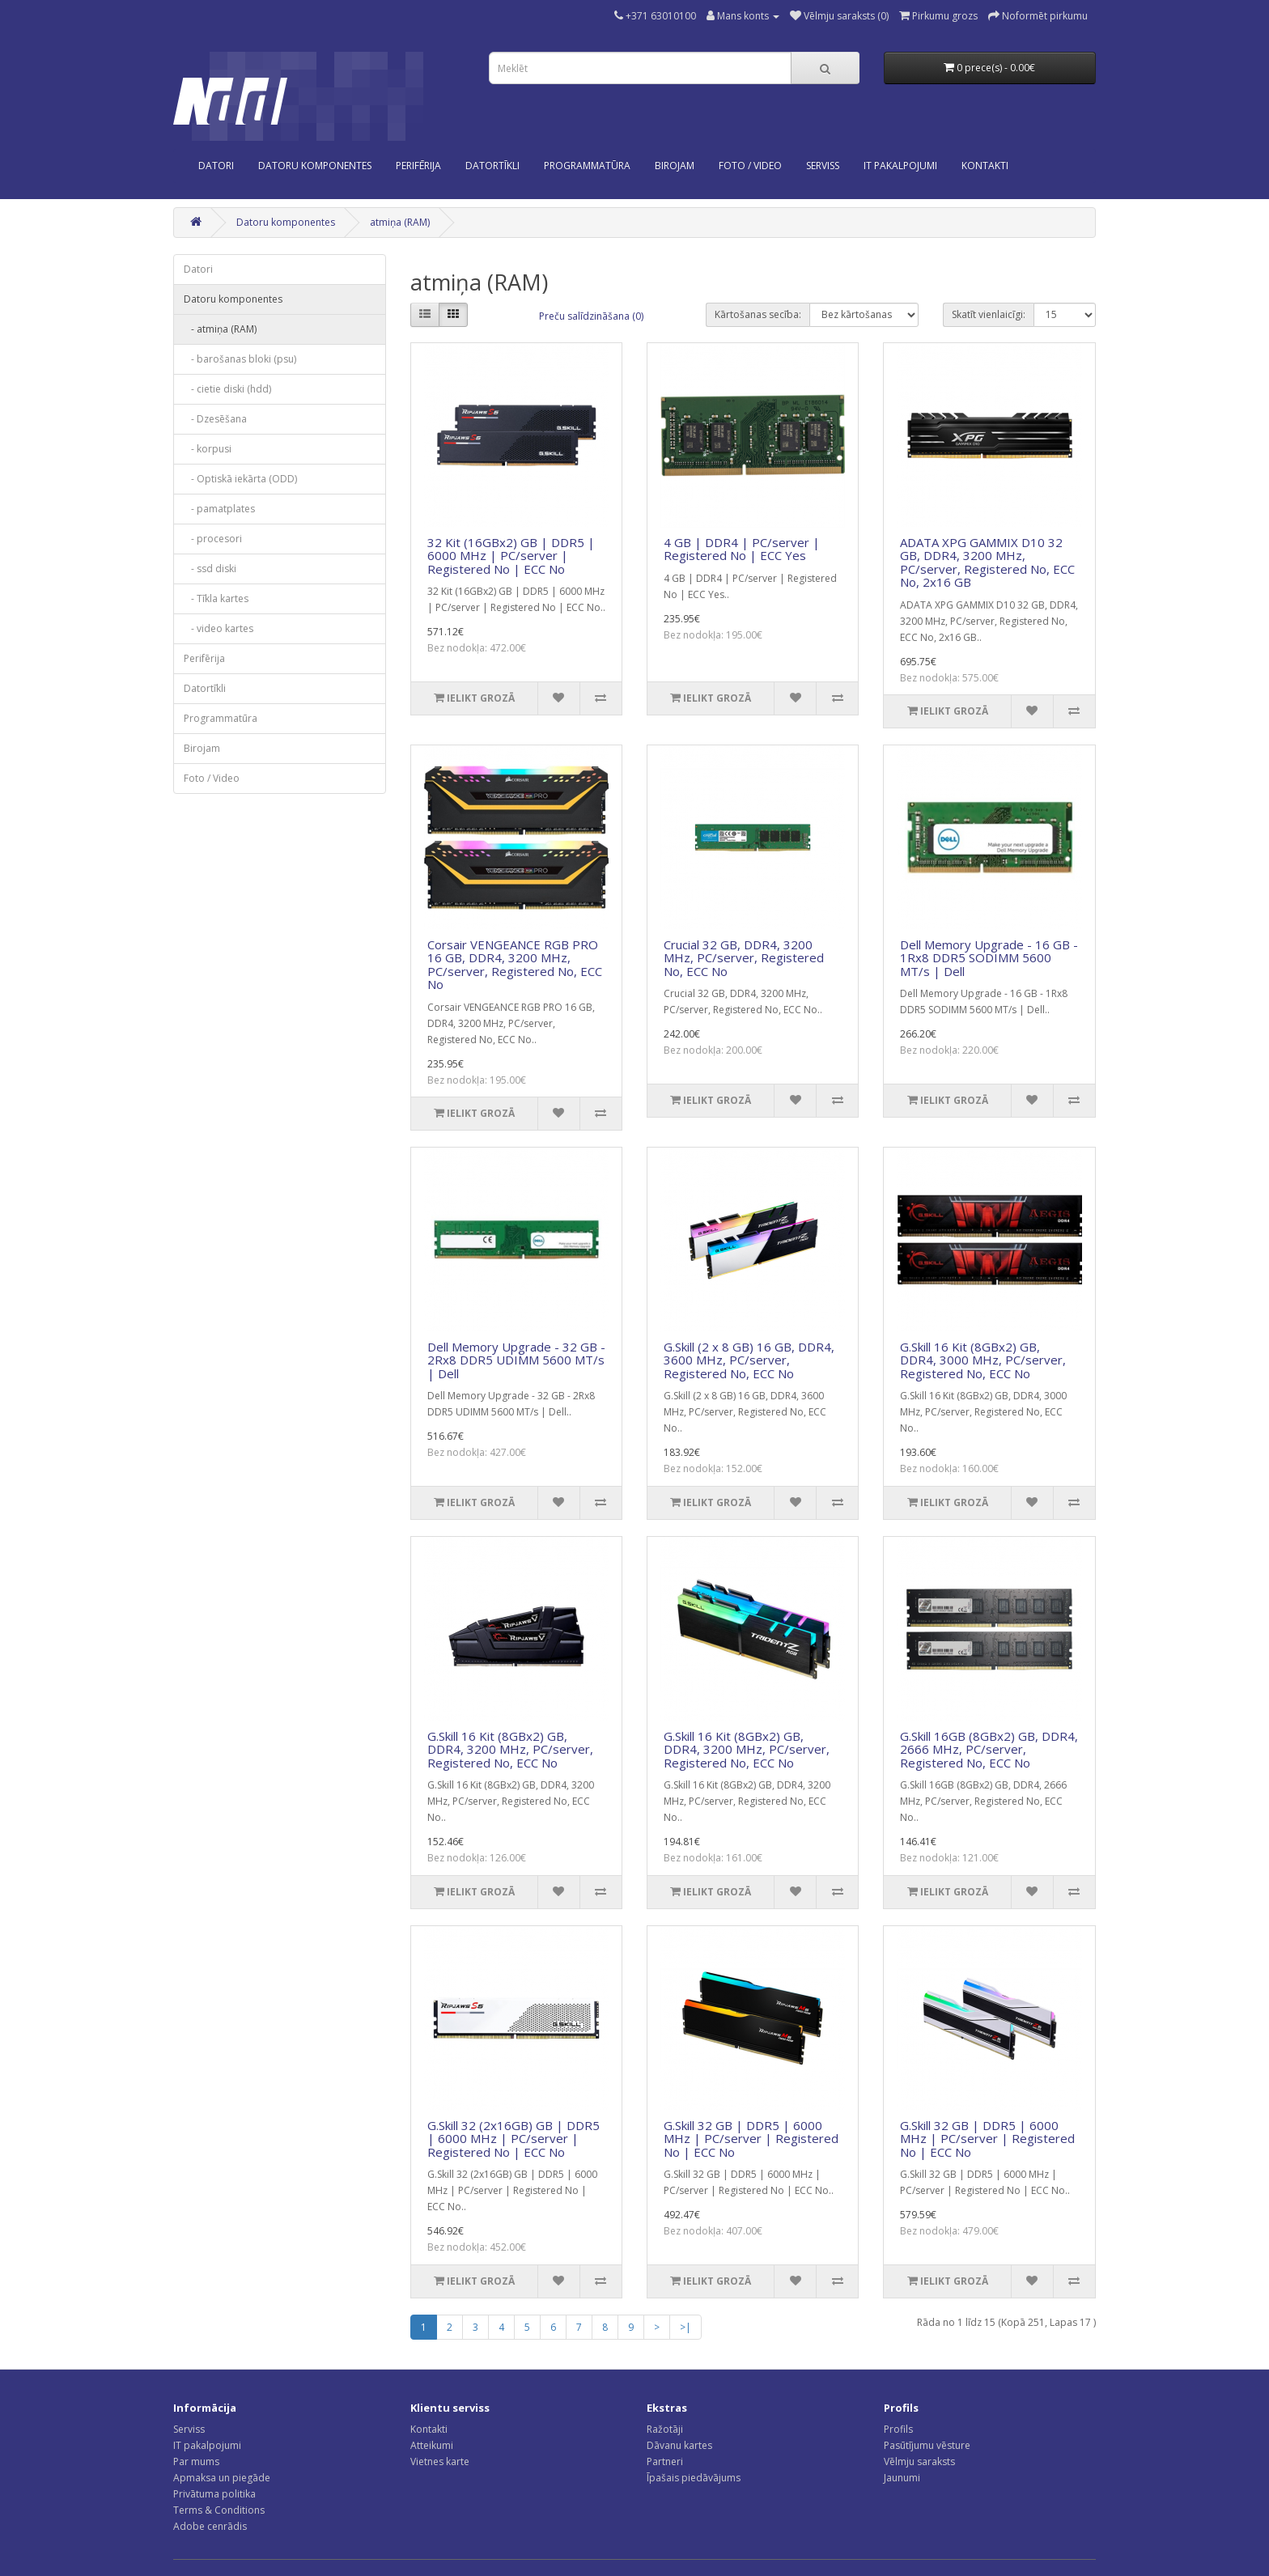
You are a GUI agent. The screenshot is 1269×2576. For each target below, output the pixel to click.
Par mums (196, 2461)
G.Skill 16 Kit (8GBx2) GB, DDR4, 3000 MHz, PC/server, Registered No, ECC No (983, 1360)
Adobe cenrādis (210, 2526)
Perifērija (418, 165)
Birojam (674, 165)
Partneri (665, 2461)
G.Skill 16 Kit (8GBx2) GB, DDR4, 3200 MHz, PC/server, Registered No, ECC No (510, 1749)
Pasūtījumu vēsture (927, 2445)
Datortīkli (492, 165)
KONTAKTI (984, 165)
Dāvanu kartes (679, 2445)
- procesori (213, 538)
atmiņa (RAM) (400, 222)
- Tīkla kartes (216, 598)
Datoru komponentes (314, 165)
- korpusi (207, 449)
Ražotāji (665, 2429)
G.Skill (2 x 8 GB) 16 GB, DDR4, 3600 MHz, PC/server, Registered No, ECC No (749, 1360)
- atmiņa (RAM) (220, 329)
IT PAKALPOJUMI (900, 165)
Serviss (189, 2429)
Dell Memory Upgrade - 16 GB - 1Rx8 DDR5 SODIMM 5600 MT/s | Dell (989, 957)
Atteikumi (431, 2445)
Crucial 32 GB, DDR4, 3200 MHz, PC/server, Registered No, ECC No (744, 957)
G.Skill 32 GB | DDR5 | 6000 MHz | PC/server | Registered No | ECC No (751, 2138)
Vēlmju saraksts (919, 2461)
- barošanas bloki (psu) (240, 359)
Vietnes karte (439, 2461)
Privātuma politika (214, 2494)
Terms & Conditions (219, 2510)
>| (685, 2327)
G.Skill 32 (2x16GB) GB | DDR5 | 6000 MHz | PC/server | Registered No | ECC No (513, 2138)
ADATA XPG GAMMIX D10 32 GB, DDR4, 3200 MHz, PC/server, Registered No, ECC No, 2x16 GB (987, 562)
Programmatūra (587, 165)
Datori (216, 165)
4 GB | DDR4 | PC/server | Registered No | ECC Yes (742, 549)
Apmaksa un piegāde (221, 2478)
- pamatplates (219, 509)
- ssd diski (210, 568)
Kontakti (429, 2429)
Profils (898, 2429)
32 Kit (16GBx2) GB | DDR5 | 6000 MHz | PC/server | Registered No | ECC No (511, 555)
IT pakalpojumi (207, 2445)
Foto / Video (750, 165)
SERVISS (822, 165)
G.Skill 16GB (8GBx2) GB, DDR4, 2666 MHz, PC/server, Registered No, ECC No (989, 1749)
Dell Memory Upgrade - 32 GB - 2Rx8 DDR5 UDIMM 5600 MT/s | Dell (516, 1360)
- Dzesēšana (215, 419)
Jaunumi (902, 2478)
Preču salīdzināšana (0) (591, 316)
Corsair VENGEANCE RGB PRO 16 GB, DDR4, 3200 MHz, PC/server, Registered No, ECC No (514, 964)
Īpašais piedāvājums (694, 2478)
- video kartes (218, 628)
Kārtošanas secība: (758, 314)
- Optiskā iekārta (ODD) (240, 479)
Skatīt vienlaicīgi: (988, 314)
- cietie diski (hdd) (227, 389)
